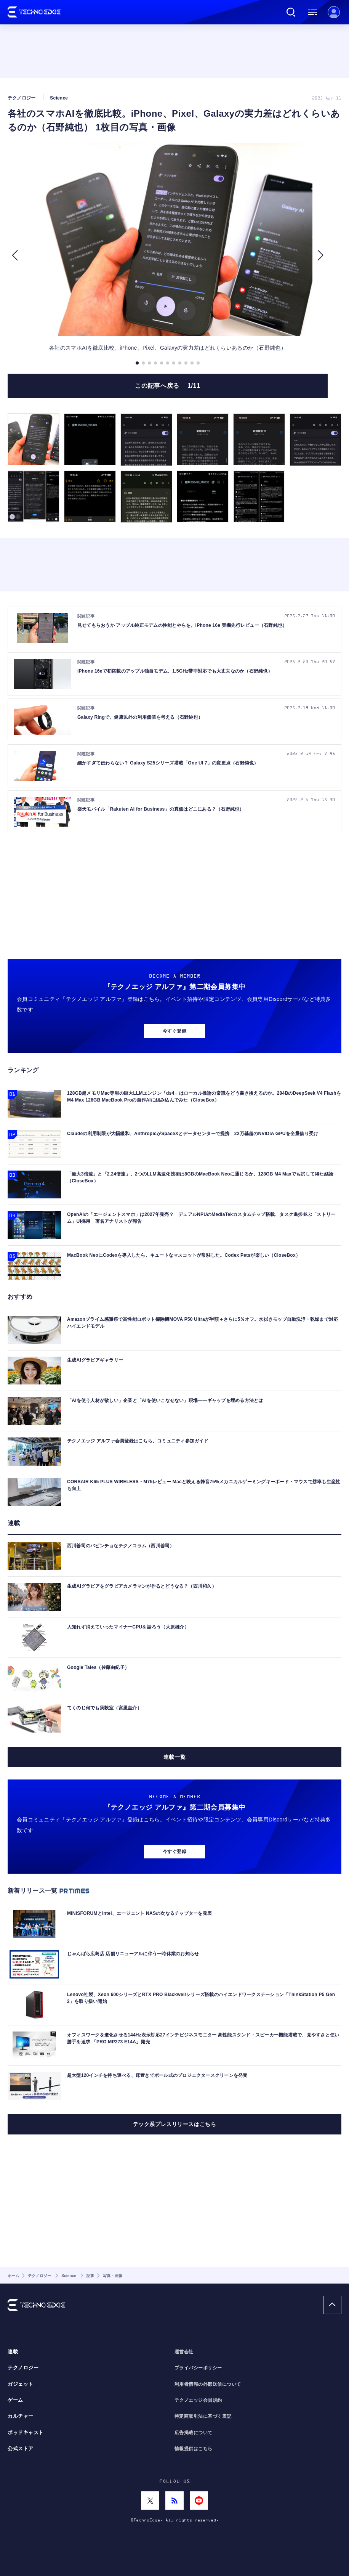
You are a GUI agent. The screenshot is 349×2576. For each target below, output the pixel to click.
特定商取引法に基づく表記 (203, 2416)
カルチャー (21, 2416)
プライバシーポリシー (198, 2367)
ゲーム (15, 2400)
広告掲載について (193, 2432)
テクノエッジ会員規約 (198, 2400)
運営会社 (184, 2351)
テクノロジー (23, 2367)
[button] (14, 255)
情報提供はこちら (193, 2448)
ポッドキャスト (26, 2432)
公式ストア (21, 2448)
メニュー (312, 12)
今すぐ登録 (174, 1031)
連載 (13, 2351)
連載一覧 (174, 1757)
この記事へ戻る (167, 385)
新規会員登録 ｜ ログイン (334, 12)
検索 (291, 12)
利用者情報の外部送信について (207, 2384)
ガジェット (21, 2384)
